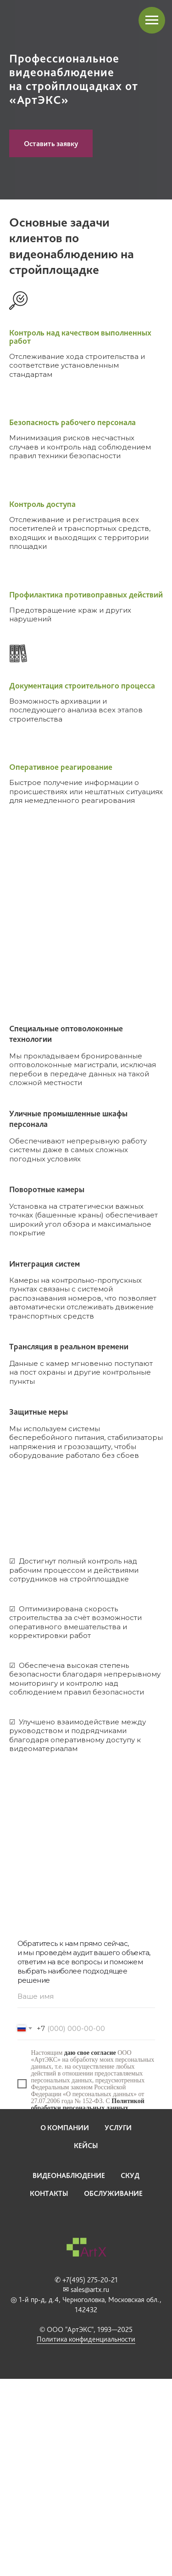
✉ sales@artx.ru (86, 2289)
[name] (86, 1996)
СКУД (130, 2175)
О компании (64, 2127)
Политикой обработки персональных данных (87, 2104)
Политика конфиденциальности (86, 2339)
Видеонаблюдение (69, 2175)
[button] (51, 143)
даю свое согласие (90, 2052)
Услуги (118, 2127)
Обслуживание (113, 2193)
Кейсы (86, 2145)
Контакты (49, 2193)
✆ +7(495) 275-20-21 (86, 2279)
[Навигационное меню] (151, 20)
